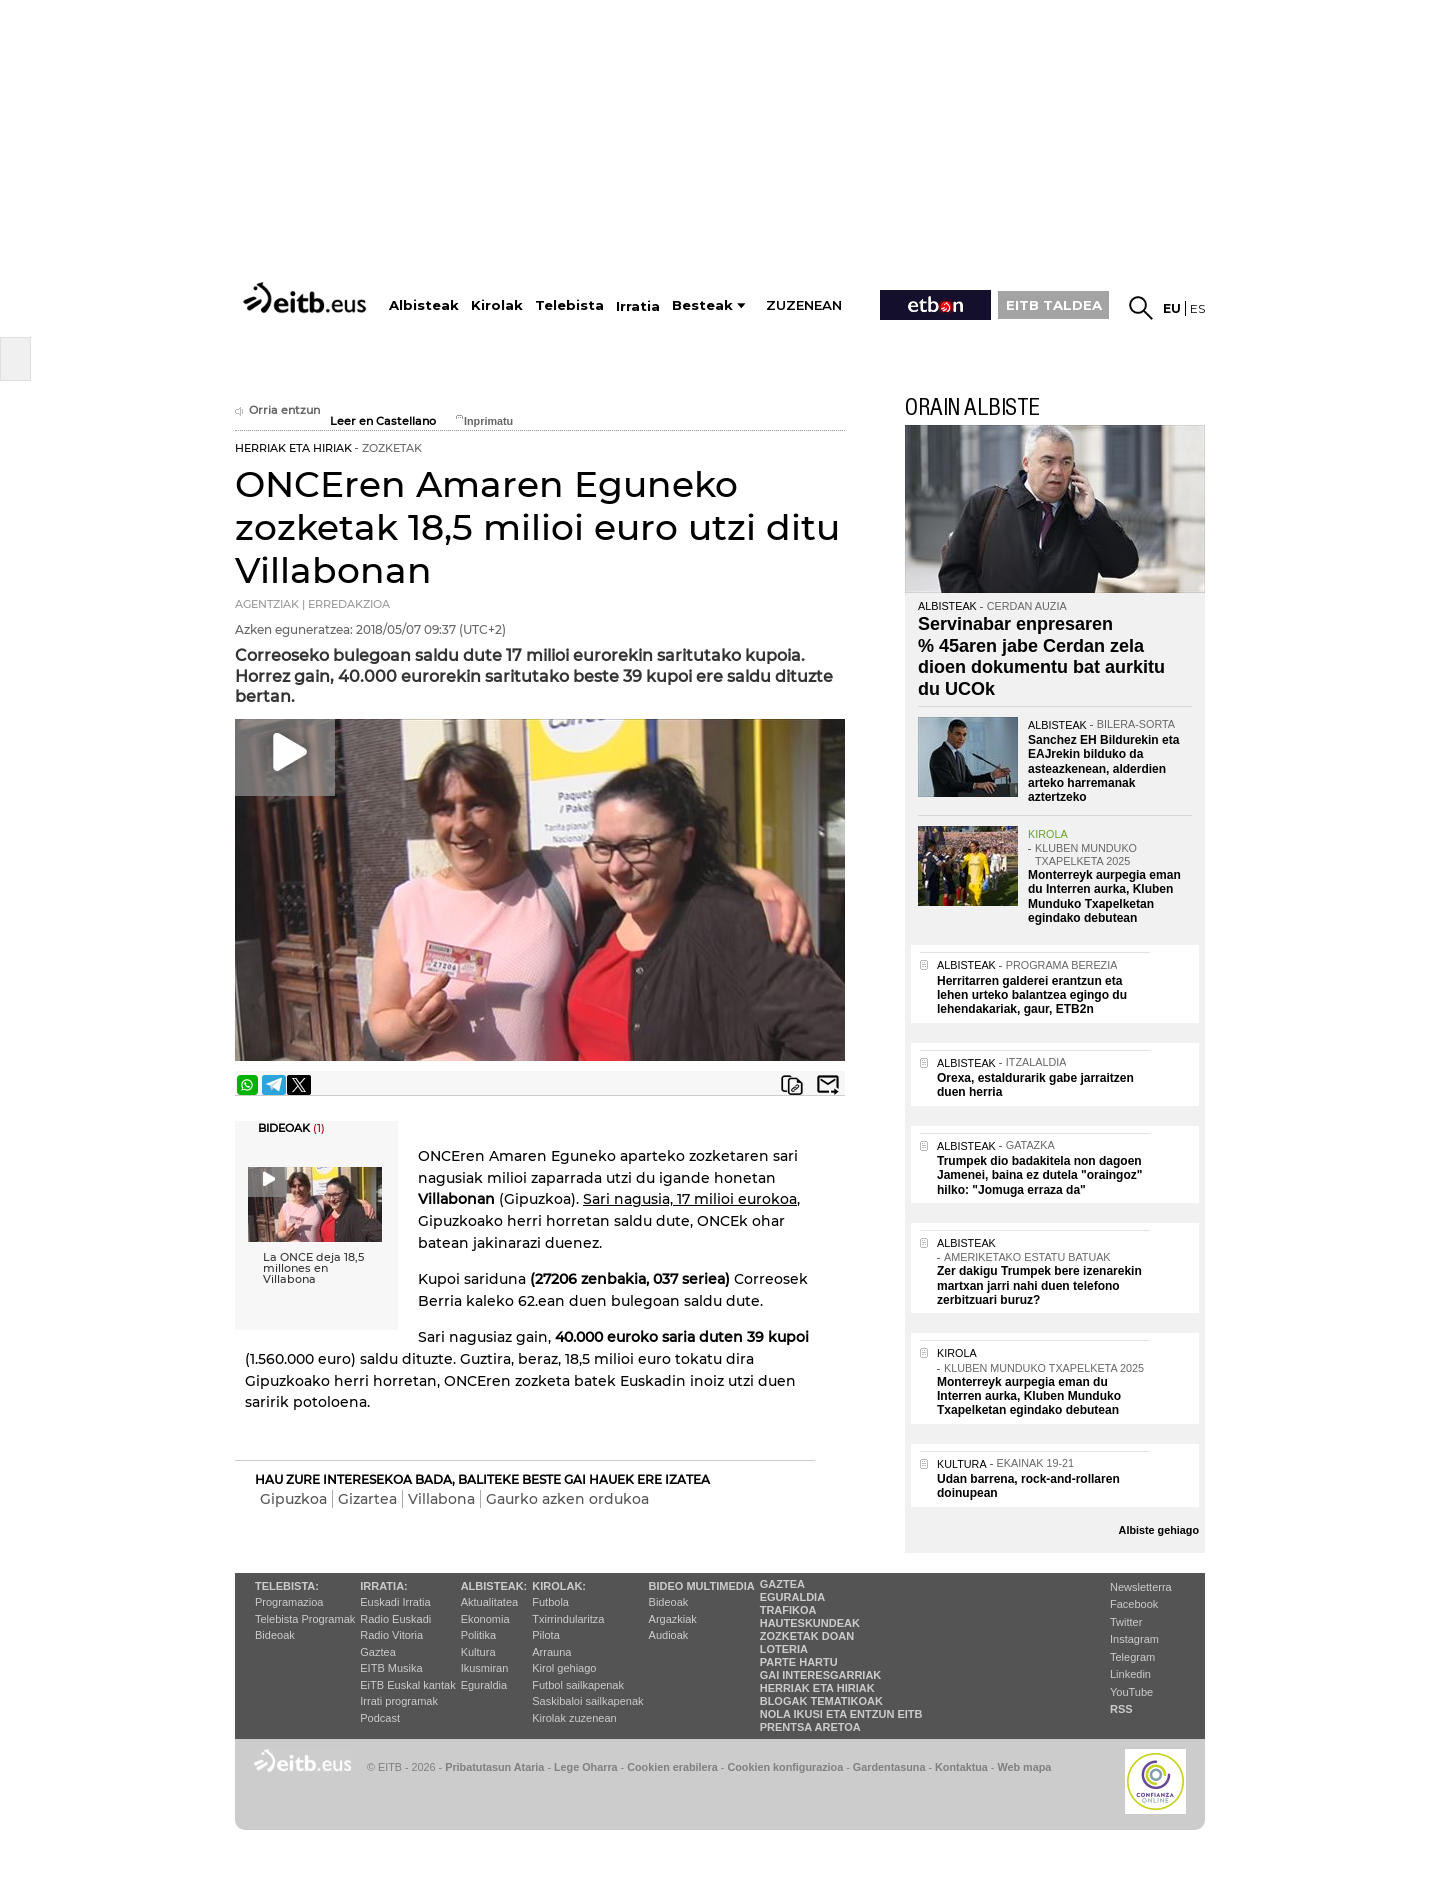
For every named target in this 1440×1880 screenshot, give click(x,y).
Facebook (1134, 1604)
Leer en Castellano (383, 421)
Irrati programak (399, 1701)
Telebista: (287, 1586)
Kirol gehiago (564, 1668)
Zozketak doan (807, 1636)
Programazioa (289, 1602)
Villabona (441, 1499)
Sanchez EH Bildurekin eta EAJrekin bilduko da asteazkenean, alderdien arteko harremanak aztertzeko (1103, 769)
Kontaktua (961, 1767)
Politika (478, 1635)
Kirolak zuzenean (574, 1718)
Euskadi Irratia (395, 1602)
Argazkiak (673, 1619)
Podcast (380, 1718)
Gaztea (377, 1652)
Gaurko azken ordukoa (567, 1499)
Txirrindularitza (568, 1619)
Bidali (828, 1085)
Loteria (784, 1649)
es (1197, 308)
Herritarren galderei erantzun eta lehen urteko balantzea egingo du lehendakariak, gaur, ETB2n (1032, 995)
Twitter (1126, 1622)
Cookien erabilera (672, 1767)
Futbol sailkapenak (578, 1685)
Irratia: (383, 1586)
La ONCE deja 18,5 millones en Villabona (313, 1268)
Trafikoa (788, 1610)
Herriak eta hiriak (817, 1688)
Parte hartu (799, 1662)
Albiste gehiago (1159, 1530)
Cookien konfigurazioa (785, 1767)
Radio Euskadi (395, 1619)
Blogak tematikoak (821, 1701)
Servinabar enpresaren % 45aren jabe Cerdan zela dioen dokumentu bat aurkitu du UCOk (1041, 656)
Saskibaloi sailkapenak (587, 1701)
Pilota (546, 1635)
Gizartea (367, 1499)
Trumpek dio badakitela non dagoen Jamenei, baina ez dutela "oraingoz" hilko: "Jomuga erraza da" (1039, 1175)
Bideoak (275, 1635)
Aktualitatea (489, 1602)
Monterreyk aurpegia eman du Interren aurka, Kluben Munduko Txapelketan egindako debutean (1104, 896)
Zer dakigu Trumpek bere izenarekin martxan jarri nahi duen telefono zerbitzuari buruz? (1039, 1285)
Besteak (702, 305)
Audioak (669, 1635)
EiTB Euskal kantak (407, 1685)
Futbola (550, 1602)
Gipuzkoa (293, 1499)
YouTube (1131, 1692)
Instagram (1134, 1639)
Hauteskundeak (810, 1623)
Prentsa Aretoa (810, 1727)
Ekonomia (485, 1619)
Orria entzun (277, 410)
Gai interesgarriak (821, 1675)
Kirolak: (559, 1586)
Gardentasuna (889, 1767)
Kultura (478, 1652)
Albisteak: (494, 1586)
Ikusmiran (485, 1668)
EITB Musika (391, 1668)
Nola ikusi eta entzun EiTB (841, 1714)
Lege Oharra (586, 1767)
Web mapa (1024, 1767)
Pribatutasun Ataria (494, 1767)
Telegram (1132, 1657)
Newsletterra (1141, 1587)
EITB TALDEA (1054, 305)
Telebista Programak (305, 1619)
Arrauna (551, 1652)
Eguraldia (484, 1685)
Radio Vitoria (391, 1635)
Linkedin (1130, 1674)
